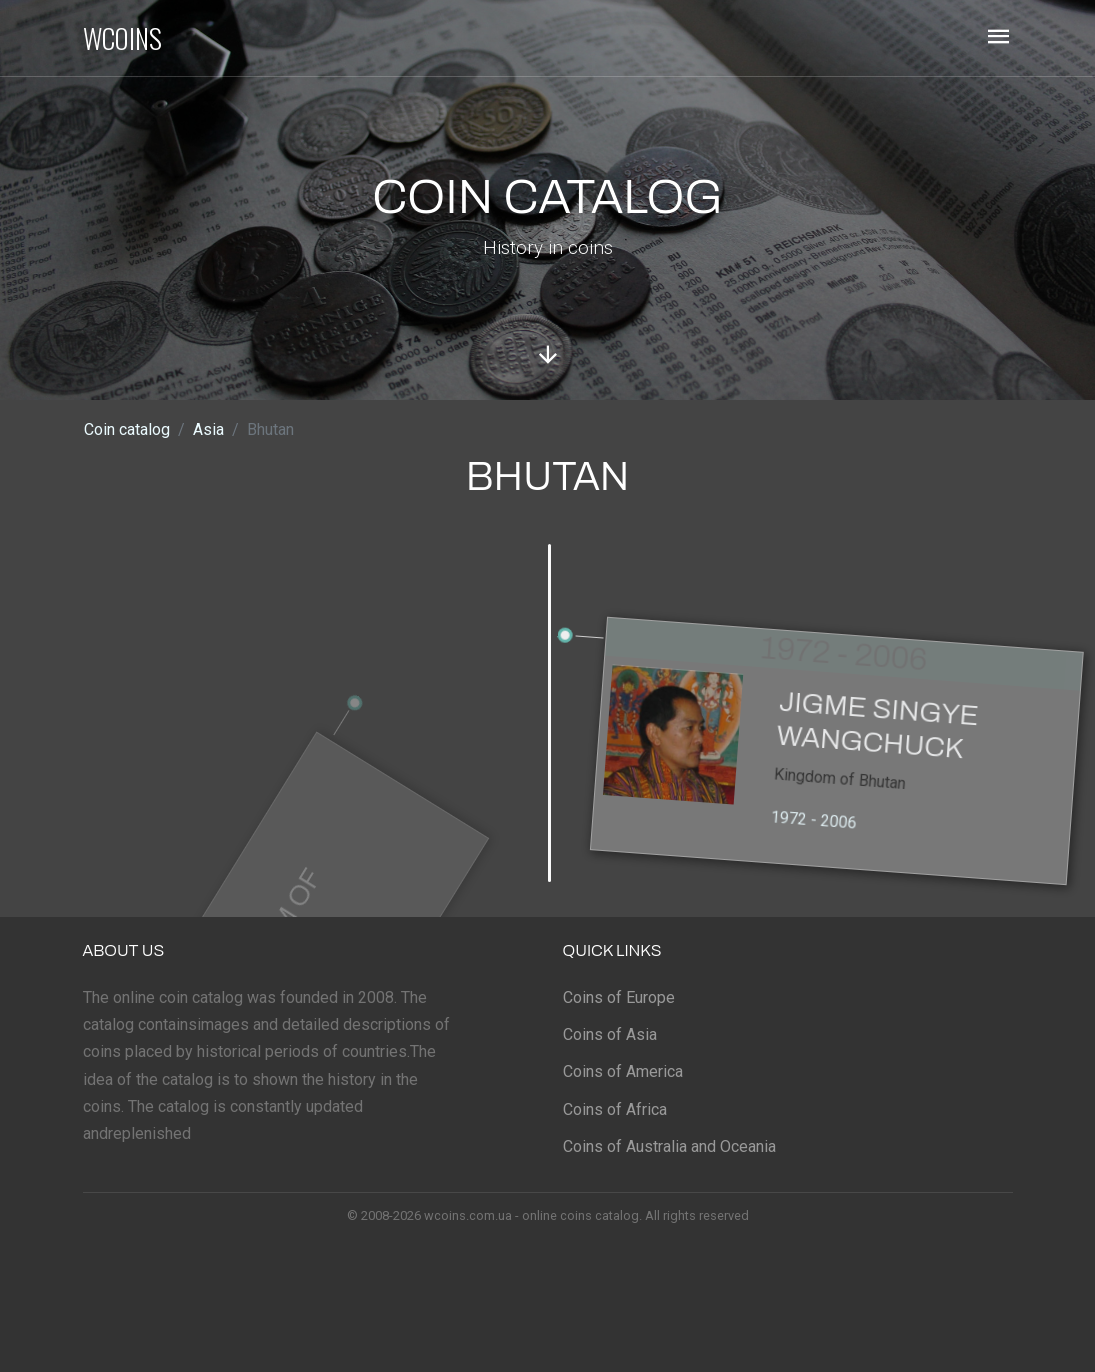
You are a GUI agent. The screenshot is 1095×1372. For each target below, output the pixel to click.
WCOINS (122, 38)
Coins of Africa (615, 1109)
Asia (208, 429)
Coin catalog (127, 429)
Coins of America (623, 1071)
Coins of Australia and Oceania (669, 1146)
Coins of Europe (619, 997)
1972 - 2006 (814, 834)
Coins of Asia (610, 1034)
